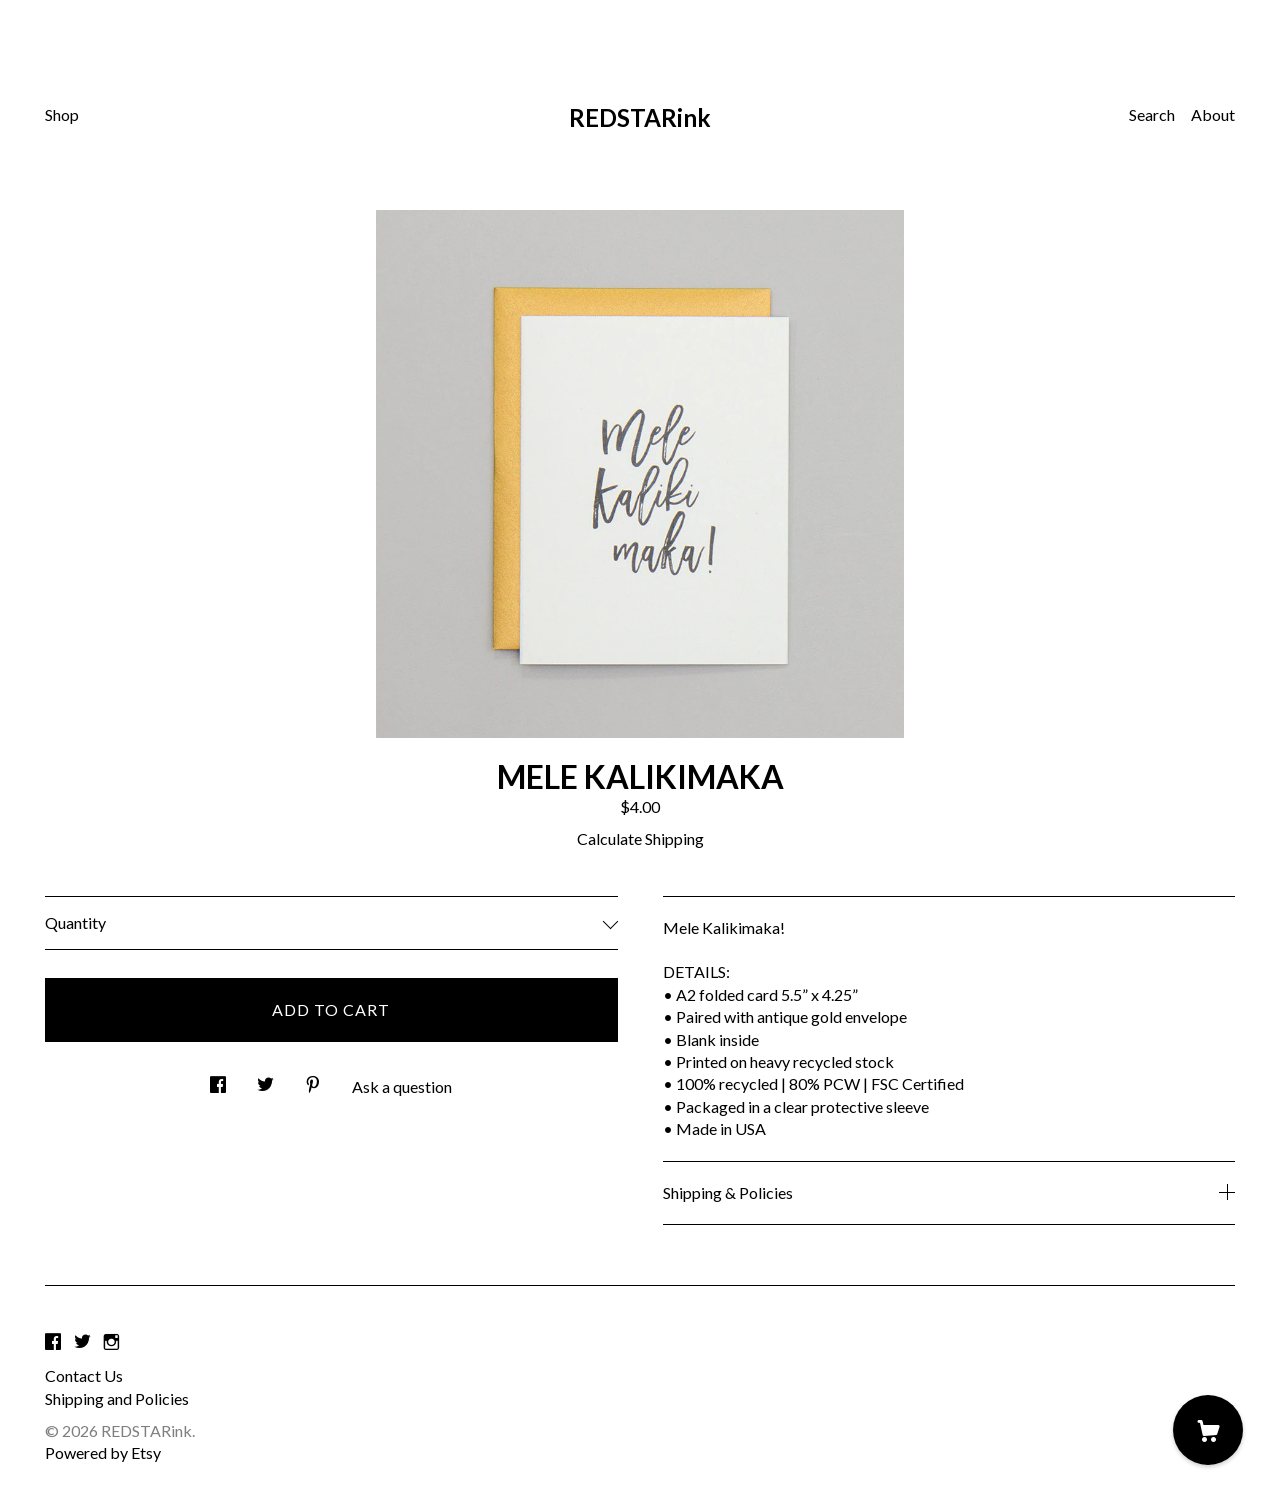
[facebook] (53, 1341)
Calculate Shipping (640, 838)
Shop (62, 114)
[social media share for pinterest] (313, 1078)
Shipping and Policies (117, 1398)
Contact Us (84, 1375)
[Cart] (1208, 1430)
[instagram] (111, 1341)
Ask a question (402, 1086)
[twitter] (82, 1341)
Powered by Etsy (103, 1452)
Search (1152, 114)
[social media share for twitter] (265, 1078)
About (1213, 114)
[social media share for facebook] (218, 1078)
